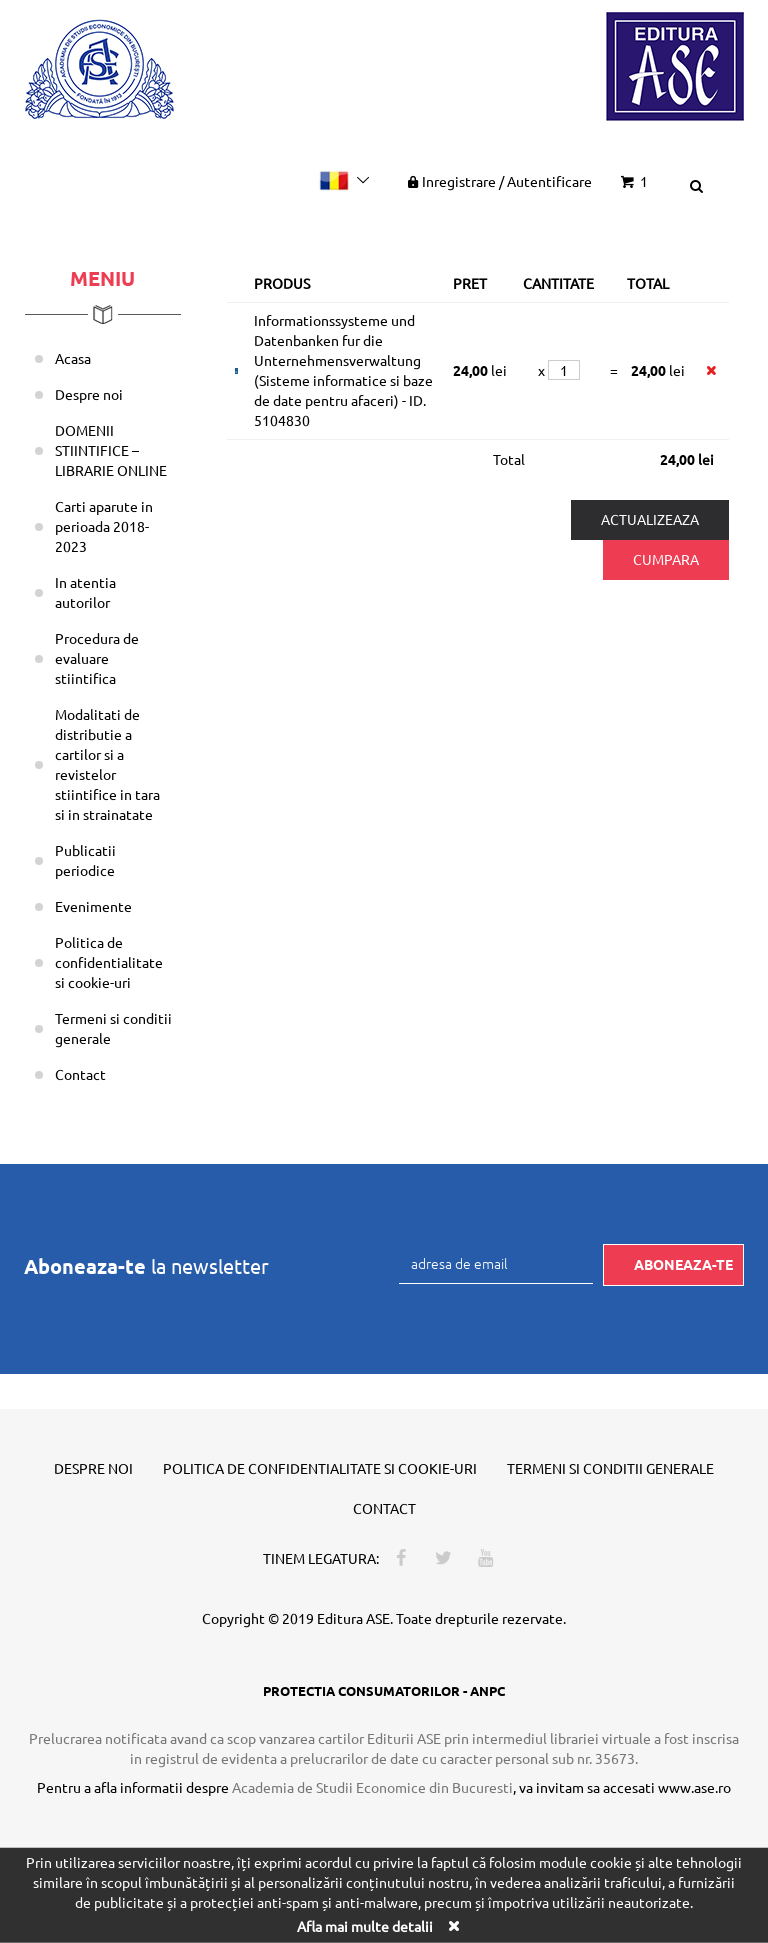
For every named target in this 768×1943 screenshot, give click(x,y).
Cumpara (666, 559)
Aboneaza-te (683, 1264)
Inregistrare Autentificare (498, 181)
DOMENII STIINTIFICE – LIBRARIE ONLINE (111, 450)
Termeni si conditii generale (113, 1028)
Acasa (73, 358)
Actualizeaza (650, 519)
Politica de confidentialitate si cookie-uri (109, 962)
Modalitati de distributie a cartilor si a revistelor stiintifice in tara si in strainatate (107, 764)
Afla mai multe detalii (365, 1926)
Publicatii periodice (85, 860)
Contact (80, 1074)
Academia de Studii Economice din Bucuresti (372, 1787)
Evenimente (93, 906)
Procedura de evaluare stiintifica (97, 658)
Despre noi (89, 394)
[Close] (453, 1925)
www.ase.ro (694, 1787)
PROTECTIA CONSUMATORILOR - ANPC (384, 1690)
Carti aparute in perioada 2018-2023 (104, 526)
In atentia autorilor (85, 592)
